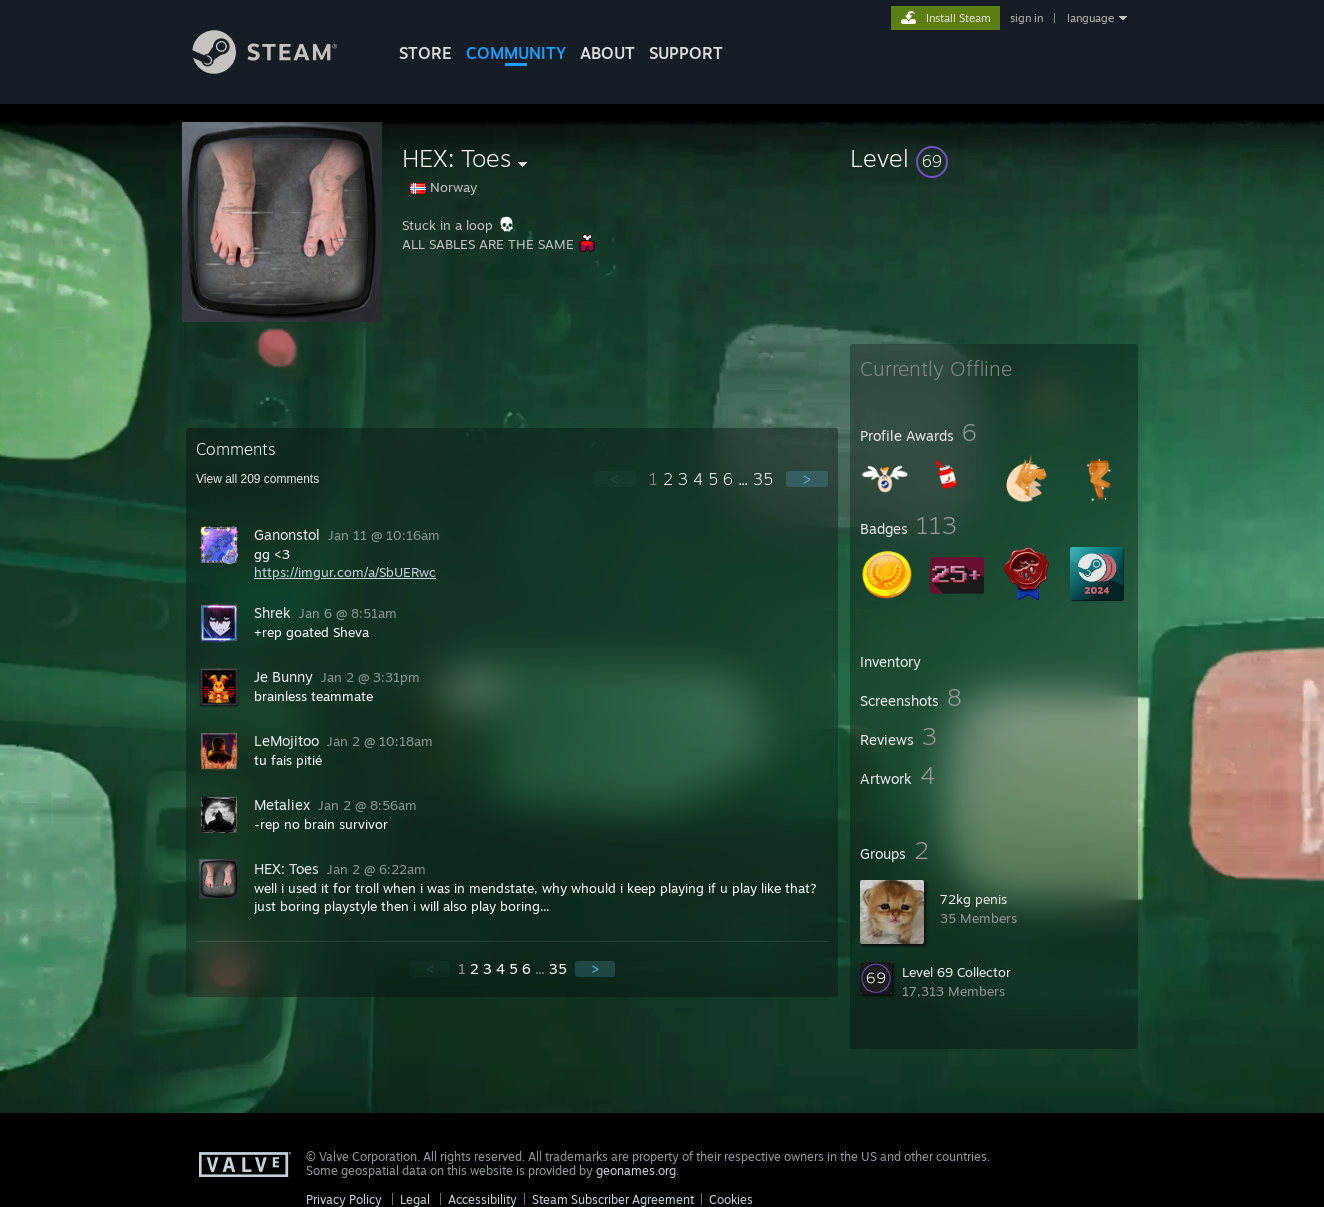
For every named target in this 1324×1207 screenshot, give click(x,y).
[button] (994, 158)
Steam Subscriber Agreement (613, 1199)
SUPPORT (686, 53)
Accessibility (482, 1199)
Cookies (731, 1199)
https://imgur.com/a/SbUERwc (345, 572)
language (1090, 18)
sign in (1026, 18)
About (607, 53)
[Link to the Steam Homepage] (280, 68)
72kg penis (973, 899)
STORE (425, 53)
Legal (415, 1199)
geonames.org (636, 1170)
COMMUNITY (516, 53)
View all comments (257, 479)
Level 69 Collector (956, 972)
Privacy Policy (344, 1199)
